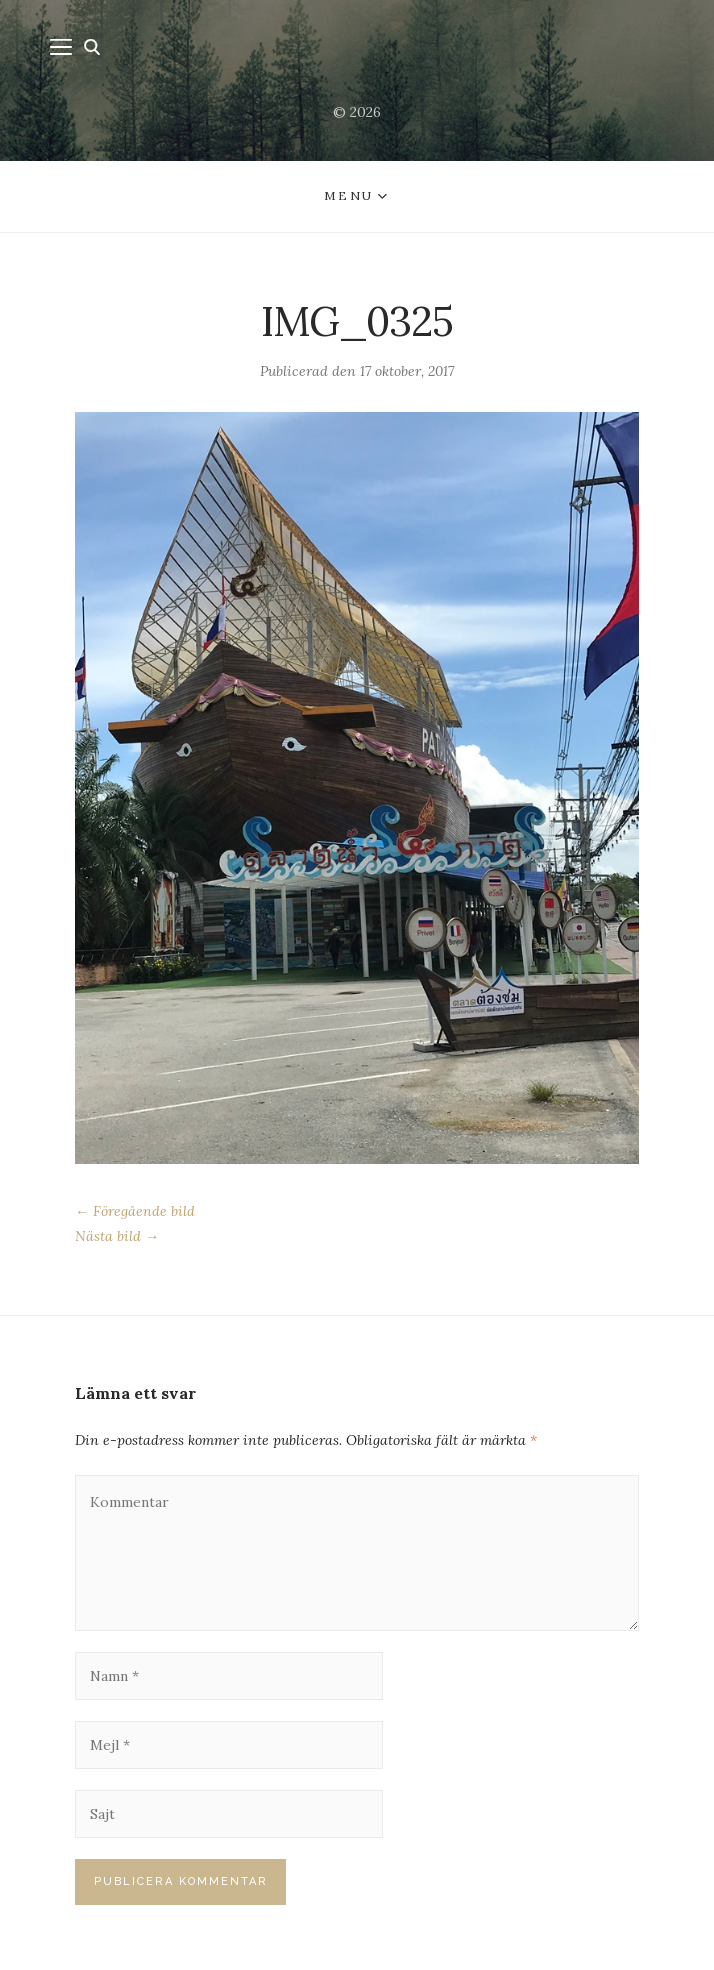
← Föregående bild (135, 1211)
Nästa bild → (117, 1236)
